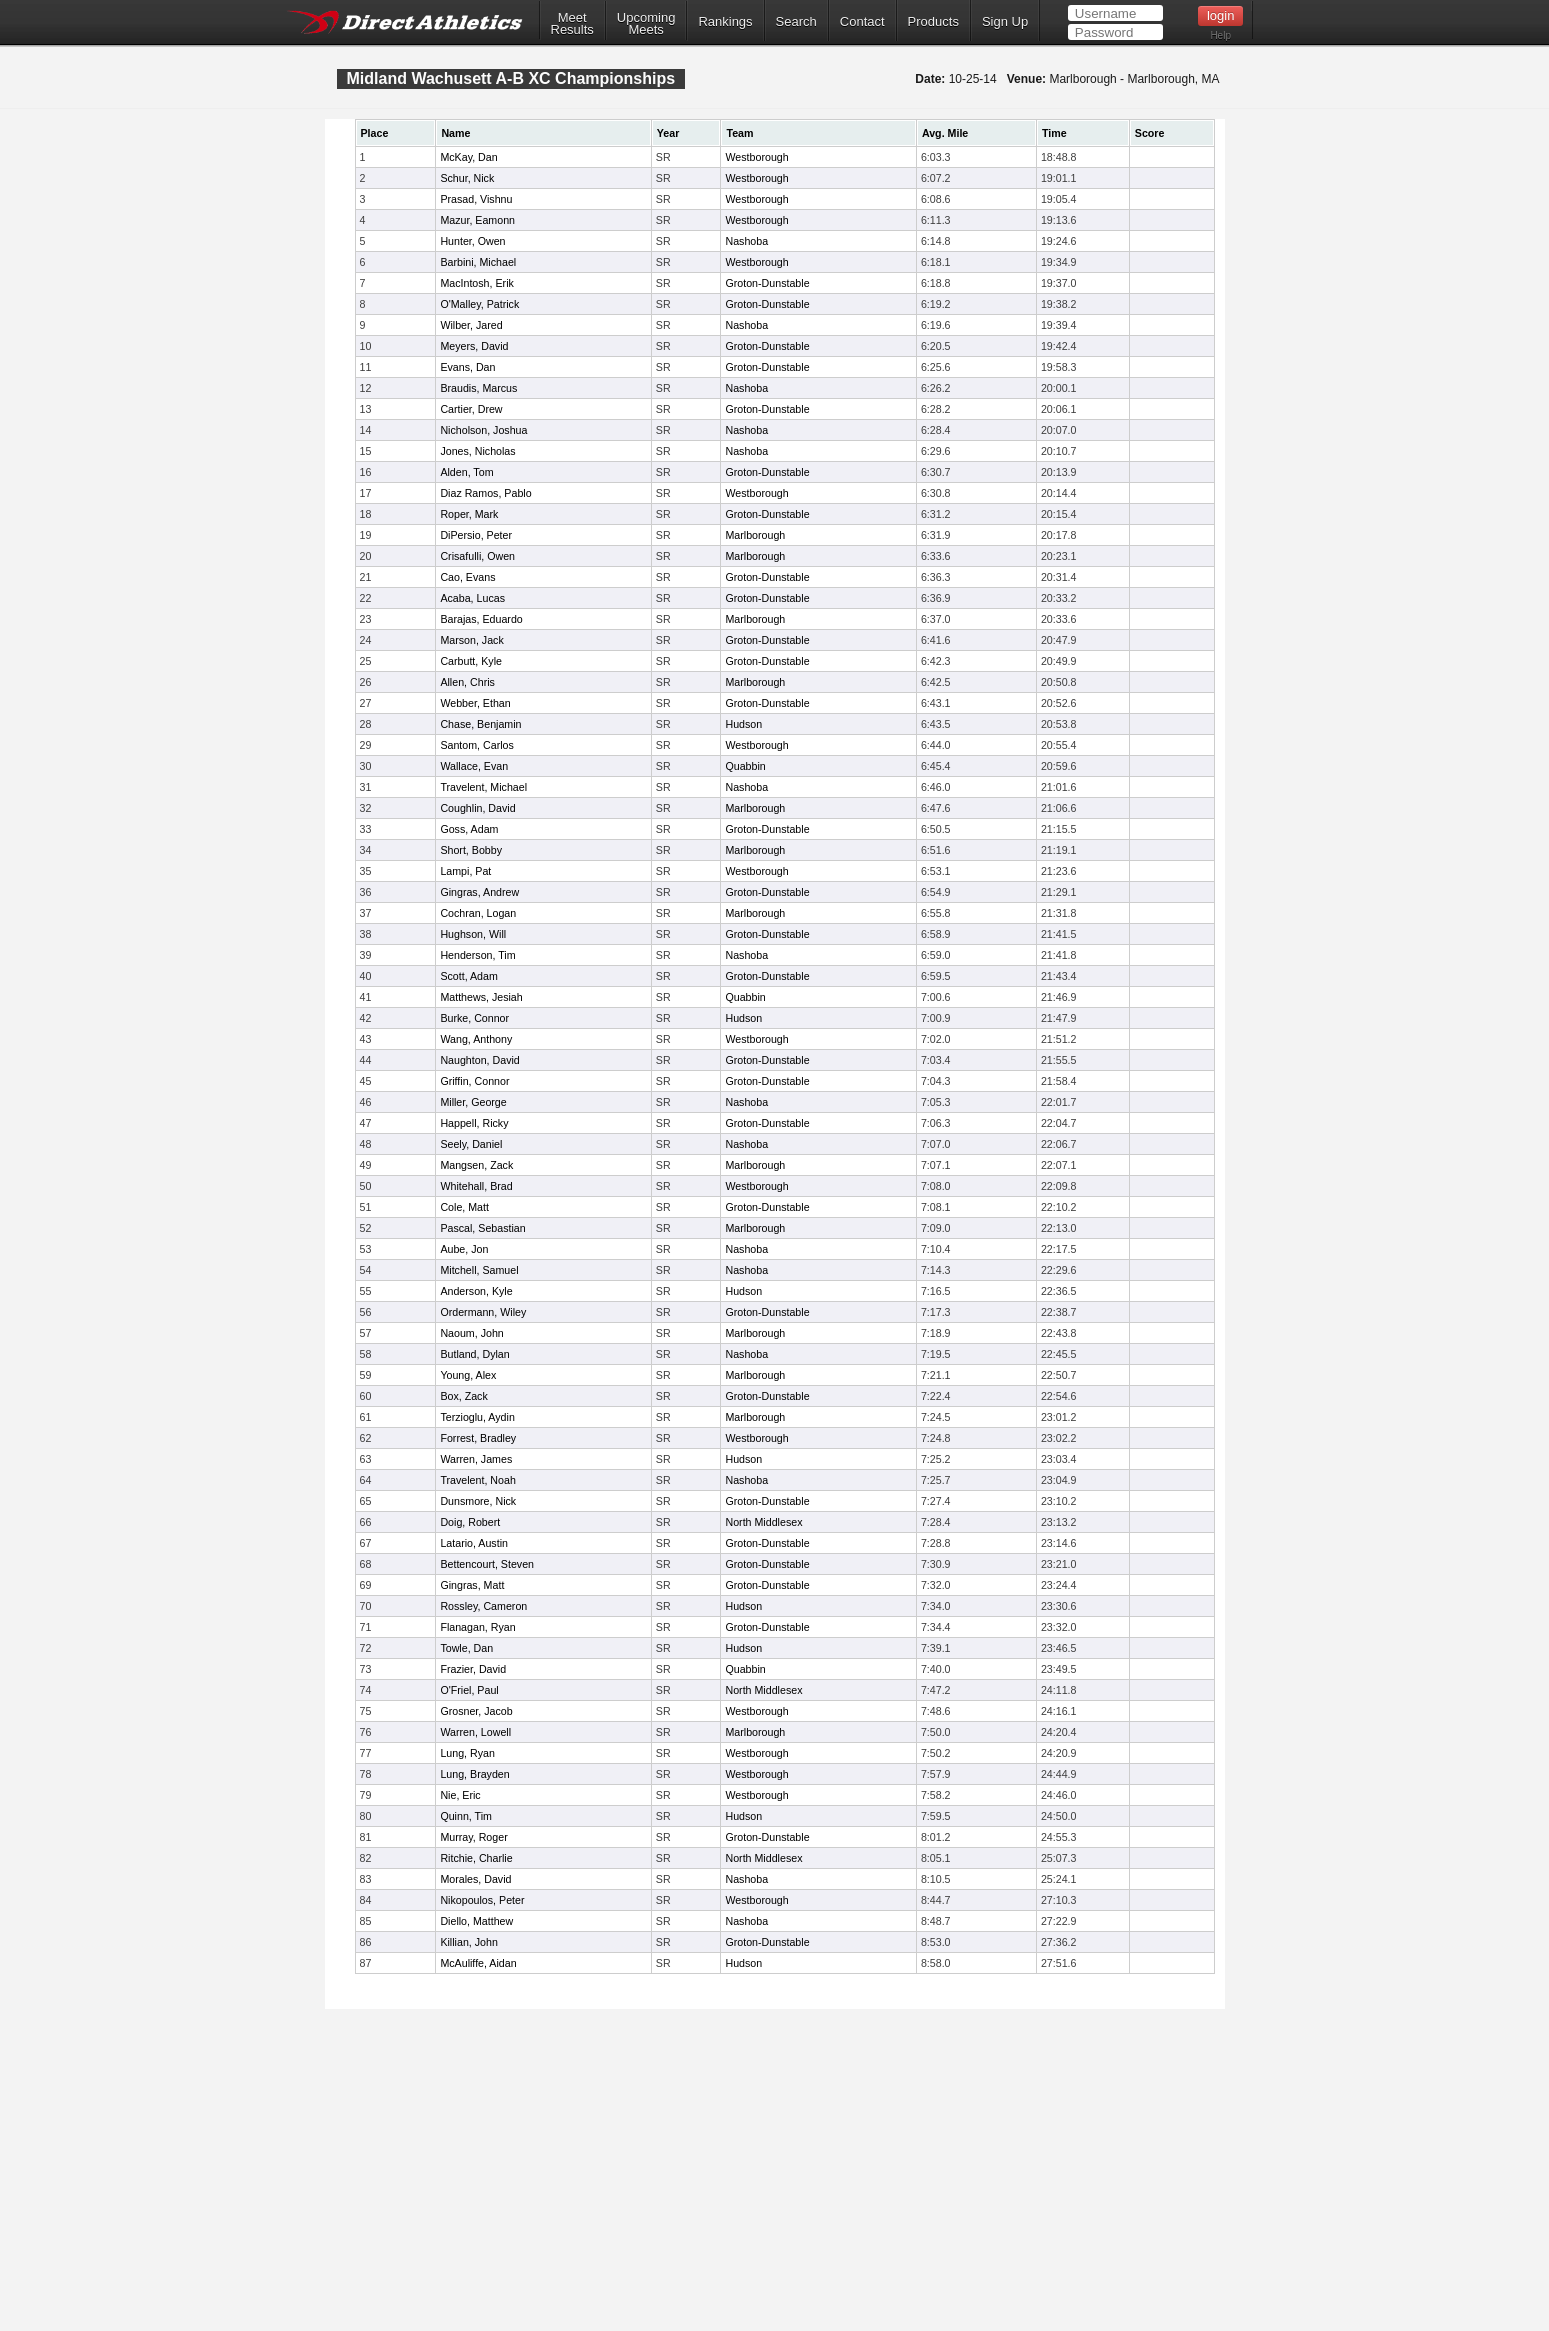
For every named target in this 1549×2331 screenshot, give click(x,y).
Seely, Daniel (471, 1144)
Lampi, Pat (465, 871)
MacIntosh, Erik (476, 283)
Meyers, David (474, 346)
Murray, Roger (473, 1837)
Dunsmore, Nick (478, 1501)
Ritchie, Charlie (476, 1858)
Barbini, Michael (478, 262)
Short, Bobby (471, 850)
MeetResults (572, 24)
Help (1220, 35)
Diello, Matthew (476, 1921)
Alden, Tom (466, 472)
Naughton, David (479, 1060)
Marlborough (755, 535)
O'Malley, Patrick (479, 304)
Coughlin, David (477, 808)
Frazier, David (473, 1669)
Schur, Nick (467, 178)
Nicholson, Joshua (483, 430)
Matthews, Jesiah (481, 997)
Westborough (756, 157)
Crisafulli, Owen (477, 556)
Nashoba (746, 241)
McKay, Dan (468, 157)
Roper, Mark (469, 514)
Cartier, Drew (471, 409)
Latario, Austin (474, 1543)
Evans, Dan (467, 367)
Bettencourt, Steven (487, 1564)
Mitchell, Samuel (479, 1270)
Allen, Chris (467, 682)
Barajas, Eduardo (481, 619)
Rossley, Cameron (483, 1606)
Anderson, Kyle (476, 1291)
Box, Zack (463, 1396)
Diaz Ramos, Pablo (485, 493)
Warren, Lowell (475, 1732)
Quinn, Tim (466, 1816)
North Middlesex (763, 1522)
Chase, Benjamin (480, 724)
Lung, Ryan (467, 1753)
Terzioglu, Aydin (477, 1417)
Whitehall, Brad (476, 1186)
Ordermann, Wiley (483, 1312)
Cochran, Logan (478, 913)
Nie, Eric (460, 1795)
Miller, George (473, 1102)
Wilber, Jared (471, 325)
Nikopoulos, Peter (482, 1900)
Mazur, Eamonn (477, 220)
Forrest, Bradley (478, 1438)
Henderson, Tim (477, 955)
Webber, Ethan (475, 703)
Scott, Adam (468, 976)
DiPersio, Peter (476, 535)
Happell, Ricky (474, 1123)
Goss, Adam (469, 829)
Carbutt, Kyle (471, 661)
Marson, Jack (471, 640)
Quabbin (745, 766)
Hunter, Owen (472, 241)
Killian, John (468, 1942)
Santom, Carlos (476, 745)
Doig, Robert (470, 1522)
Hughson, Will (473, 934)
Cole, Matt (464, 1207)
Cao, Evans (467, 577)
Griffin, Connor (474, 1081)
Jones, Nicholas (477, 451)
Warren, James (476, 1459)
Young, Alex (468, 1375)
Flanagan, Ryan (477, 1627)
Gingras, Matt (472, 1585)
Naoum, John (471, 1333)
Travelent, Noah (477, 1480)
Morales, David (475, 1879)
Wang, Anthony (476, 1039)
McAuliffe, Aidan (478, 1963)
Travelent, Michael (483, 787)
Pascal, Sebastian (482, 1228)
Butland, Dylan (474, 1354)
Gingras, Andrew (479, 892)
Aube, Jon (464, 1249)
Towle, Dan (466, 1648)
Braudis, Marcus (478, 388)
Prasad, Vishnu (476, 199)
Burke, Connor (474, 1018)
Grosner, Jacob (476, 1711)
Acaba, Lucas (472, 598)
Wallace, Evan (474, 766)
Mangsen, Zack (476, 1165)
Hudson (743, 724)
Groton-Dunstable (767, 283)
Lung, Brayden (474, 1774)
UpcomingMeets (646, 24)
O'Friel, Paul (469, 1690)
